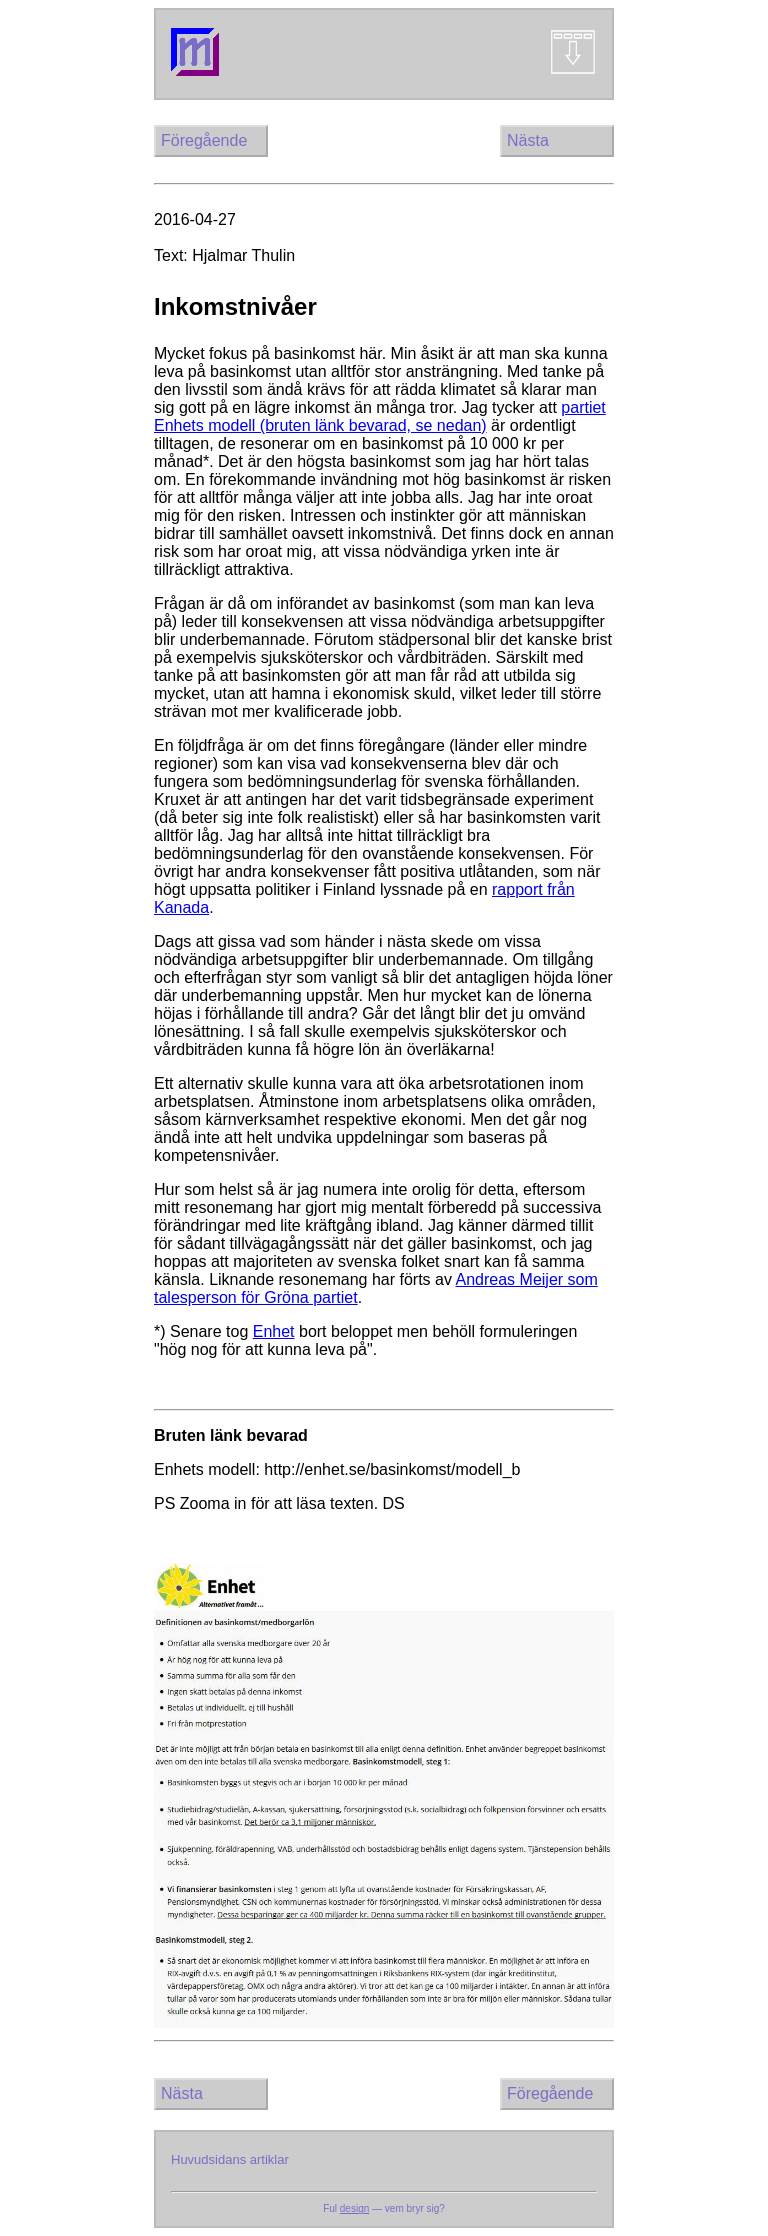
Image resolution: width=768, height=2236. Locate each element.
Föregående (204, 140)
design (354, 2208)
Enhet (274, 1331)
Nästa (528, 140)
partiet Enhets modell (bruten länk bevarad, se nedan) (380, 416)
